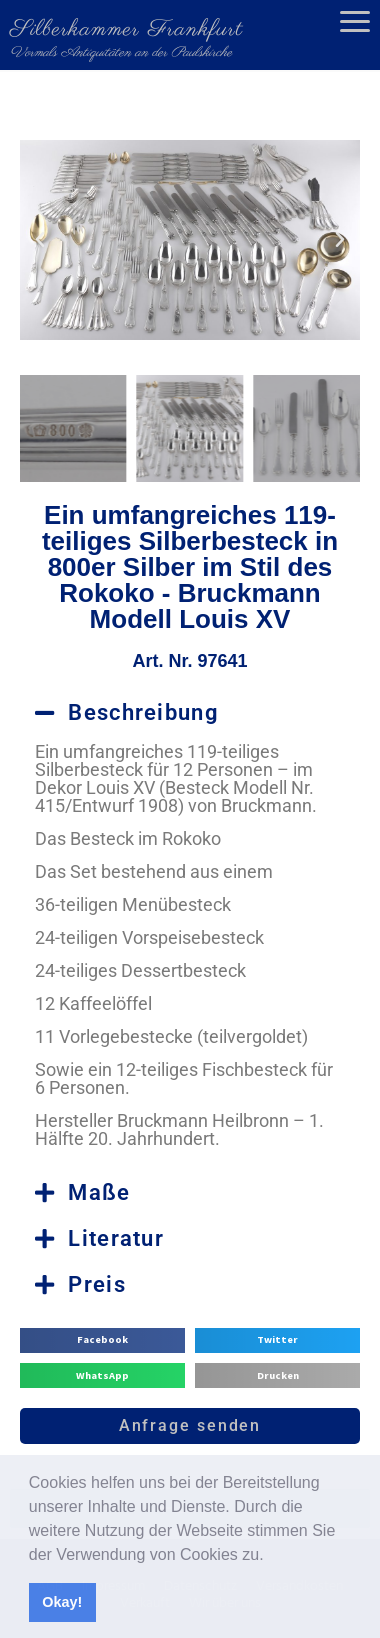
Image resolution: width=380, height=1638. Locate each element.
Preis (97, 1284)
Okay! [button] (62, 1602)
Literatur (116, 1238)
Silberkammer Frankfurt (126, 29)
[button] (271, 1556)
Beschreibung (143, 712)
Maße (99, 1192)
